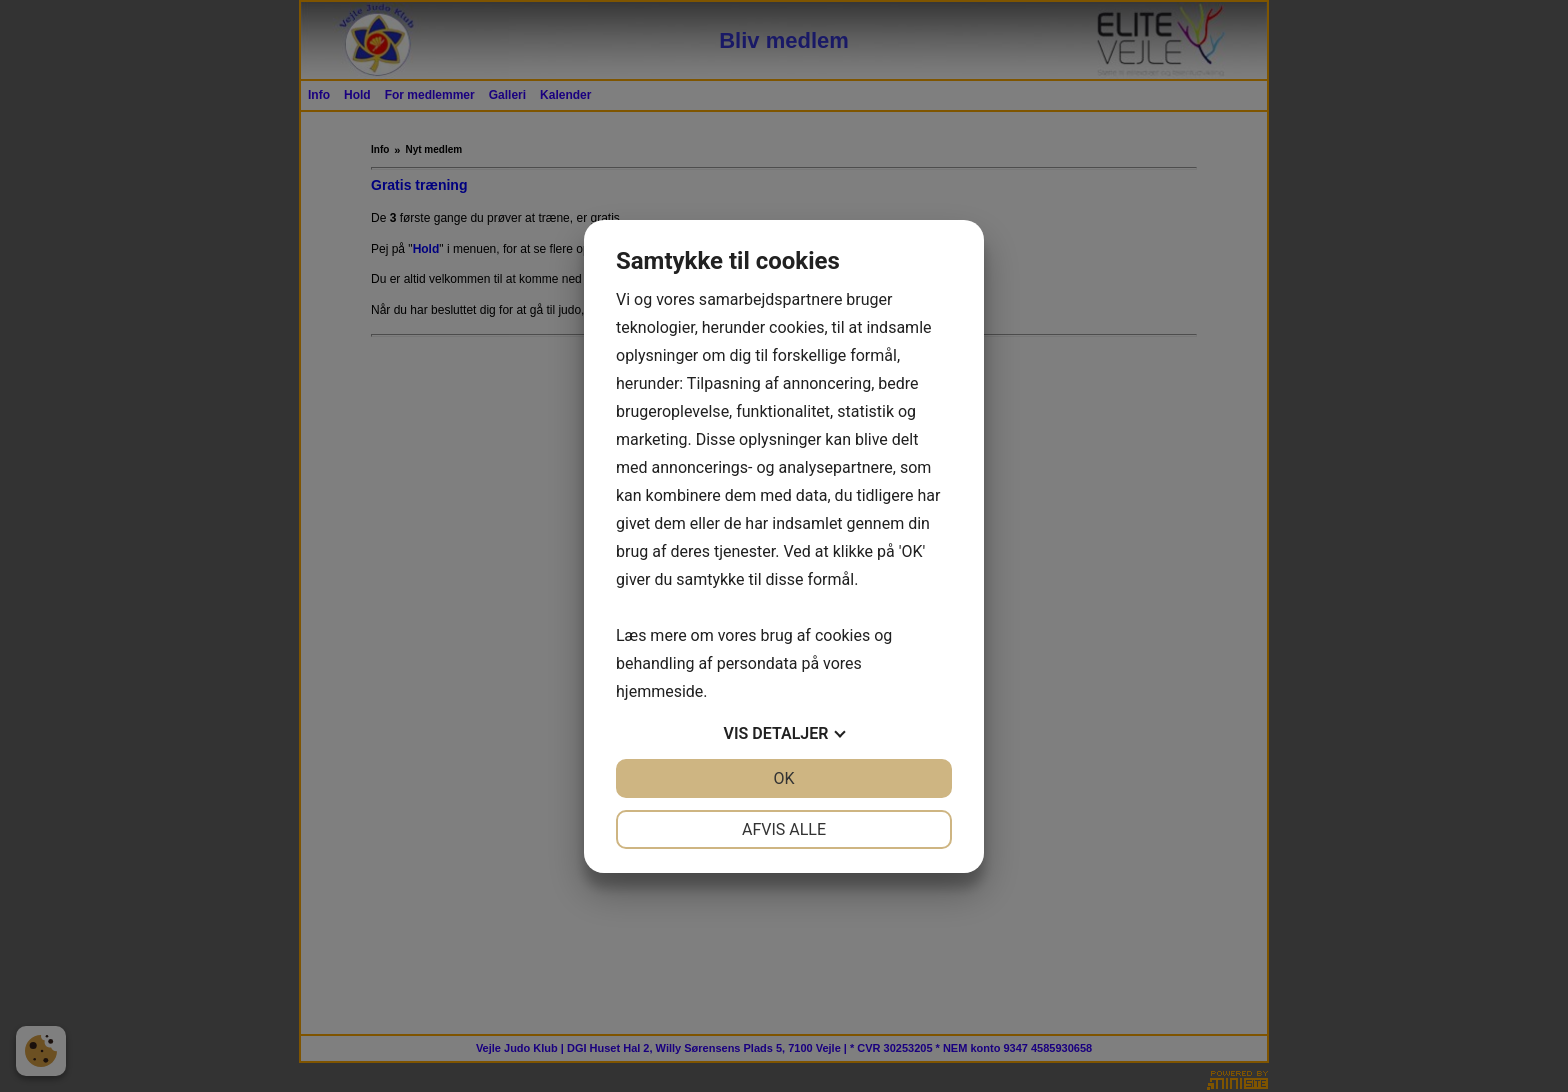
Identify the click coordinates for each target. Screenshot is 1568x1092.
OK (783, 778)
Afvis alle (784, 829)
